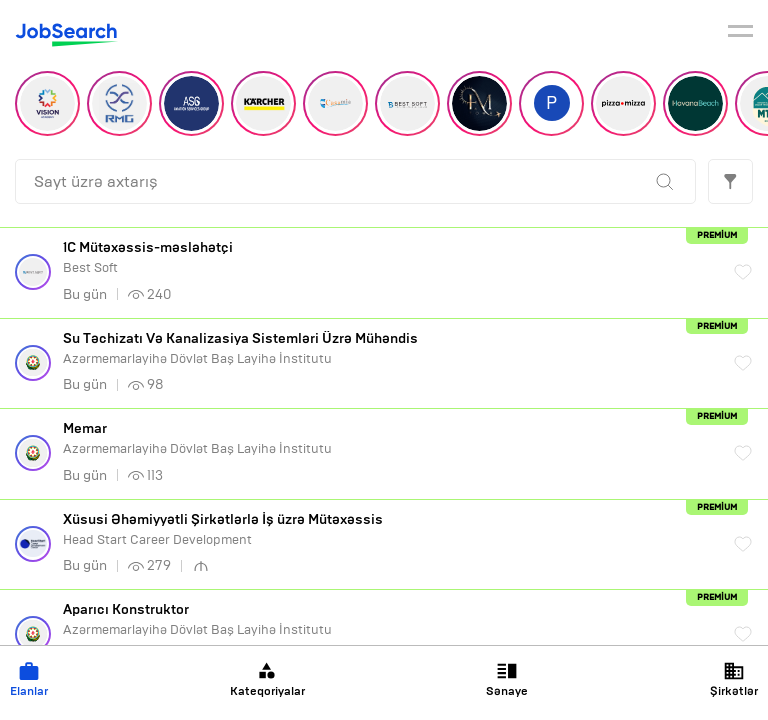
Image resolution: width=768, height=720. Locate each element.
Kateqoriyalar (267, 679)
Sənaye (507, 679)
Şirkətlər (734, 679)
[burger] (740, 34)
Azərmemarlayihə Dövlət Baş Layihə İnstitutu (388, 348)
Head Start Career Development (388, 529)
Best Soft (388, 257)
